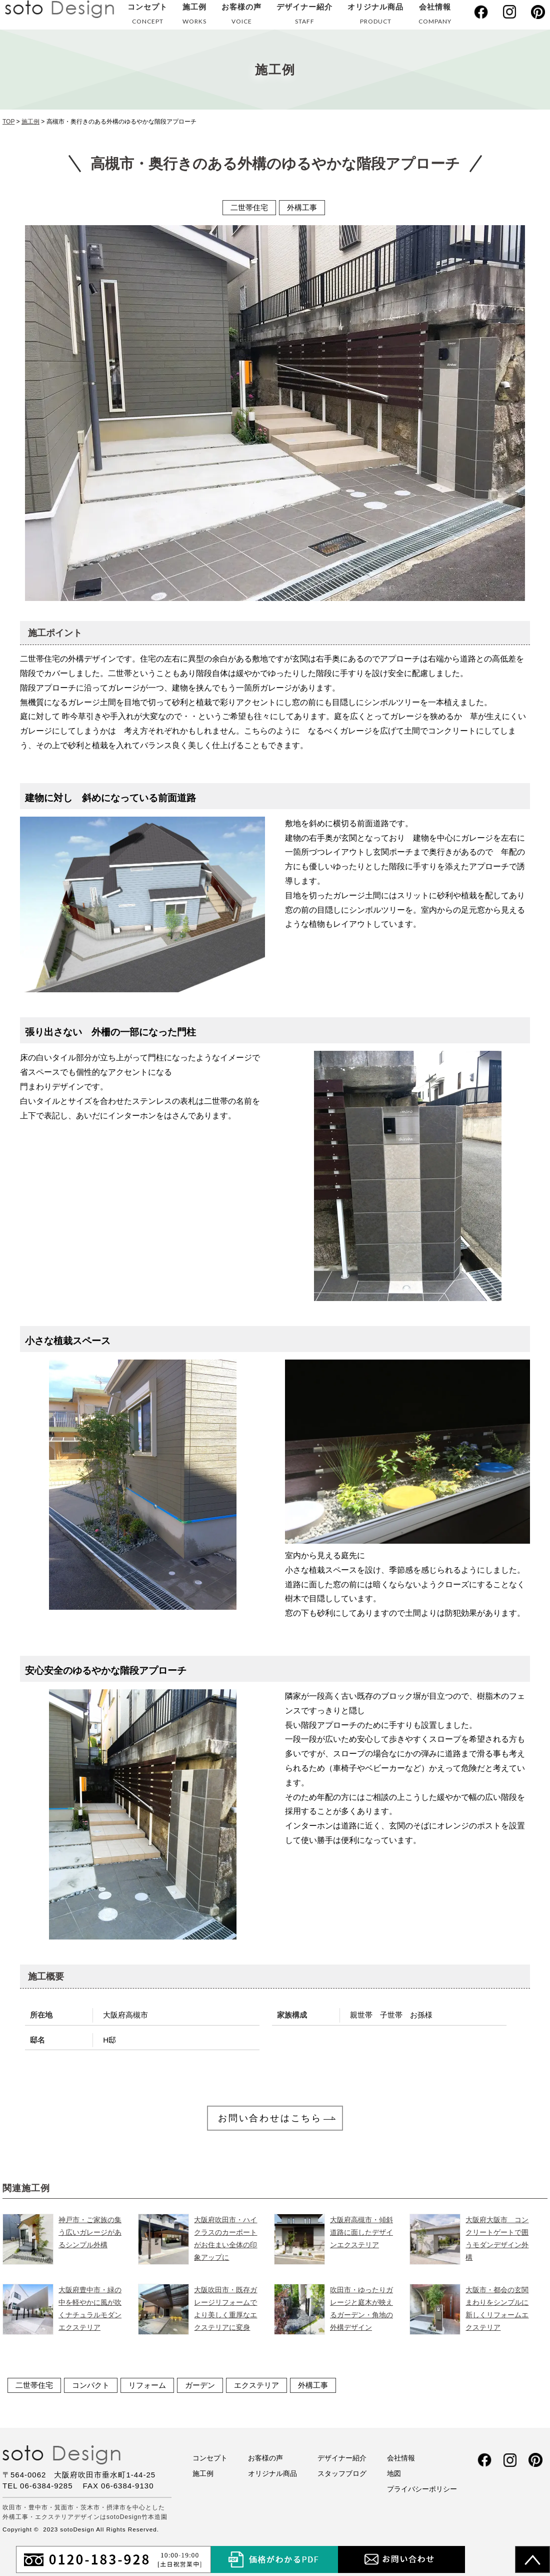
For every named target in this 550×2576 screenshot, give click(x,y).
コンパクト (91, 2384)
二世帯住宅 (34, 2384)
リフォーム (147, 2384)
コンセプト (148, 16)
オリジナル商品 (376, 16)
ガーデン (200, 2384)
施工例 (194, 16)
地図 (394, 2472)
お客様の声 (242, 16)
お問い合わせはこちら (270, 2117)
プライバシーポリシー (422, 2488)
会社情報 (435, 16)
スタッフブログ (342, 2472)
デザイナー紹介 (304, 16)
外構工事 (313, 2384)
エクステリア (256, 2384)
